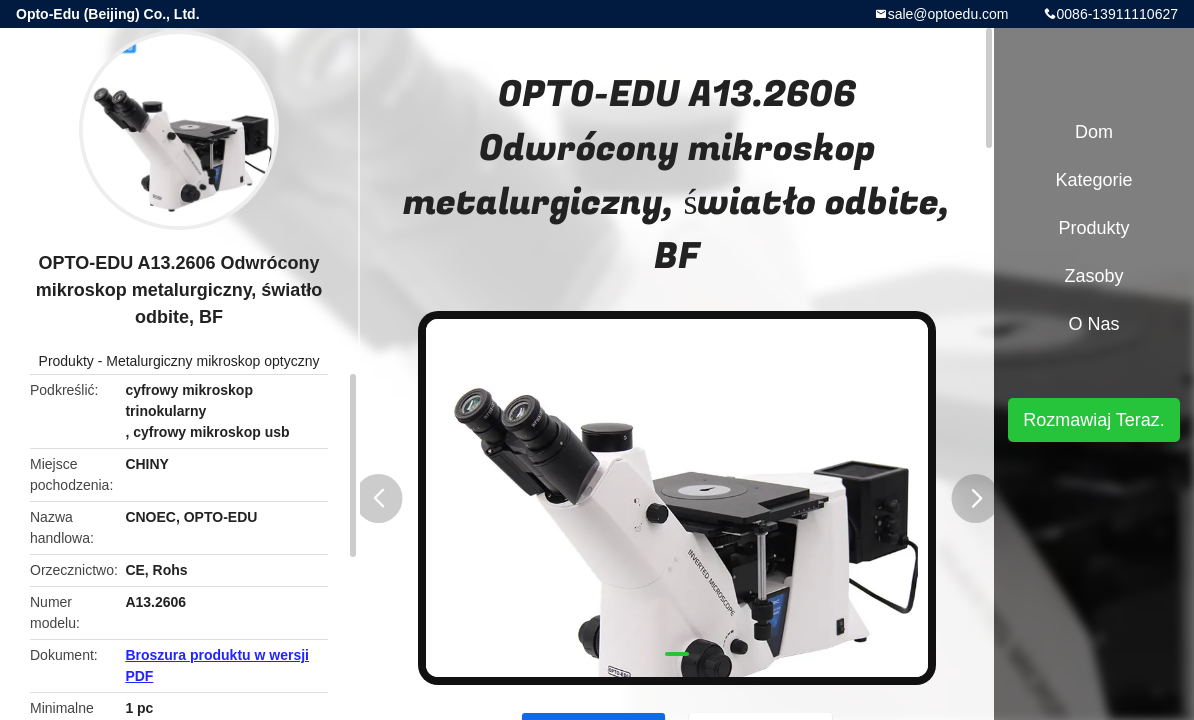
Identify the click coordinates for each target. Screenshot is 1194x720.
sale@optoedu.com (948, 14)
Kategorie (1093, 180)
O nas (1093, 324)
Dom (1094, 132)
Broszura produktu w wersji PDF (217, 665)
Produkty (66, 361)
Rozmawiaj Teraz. (1094, 420)
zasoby (1093, 276)
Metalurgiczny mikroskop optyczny (212, 361)
